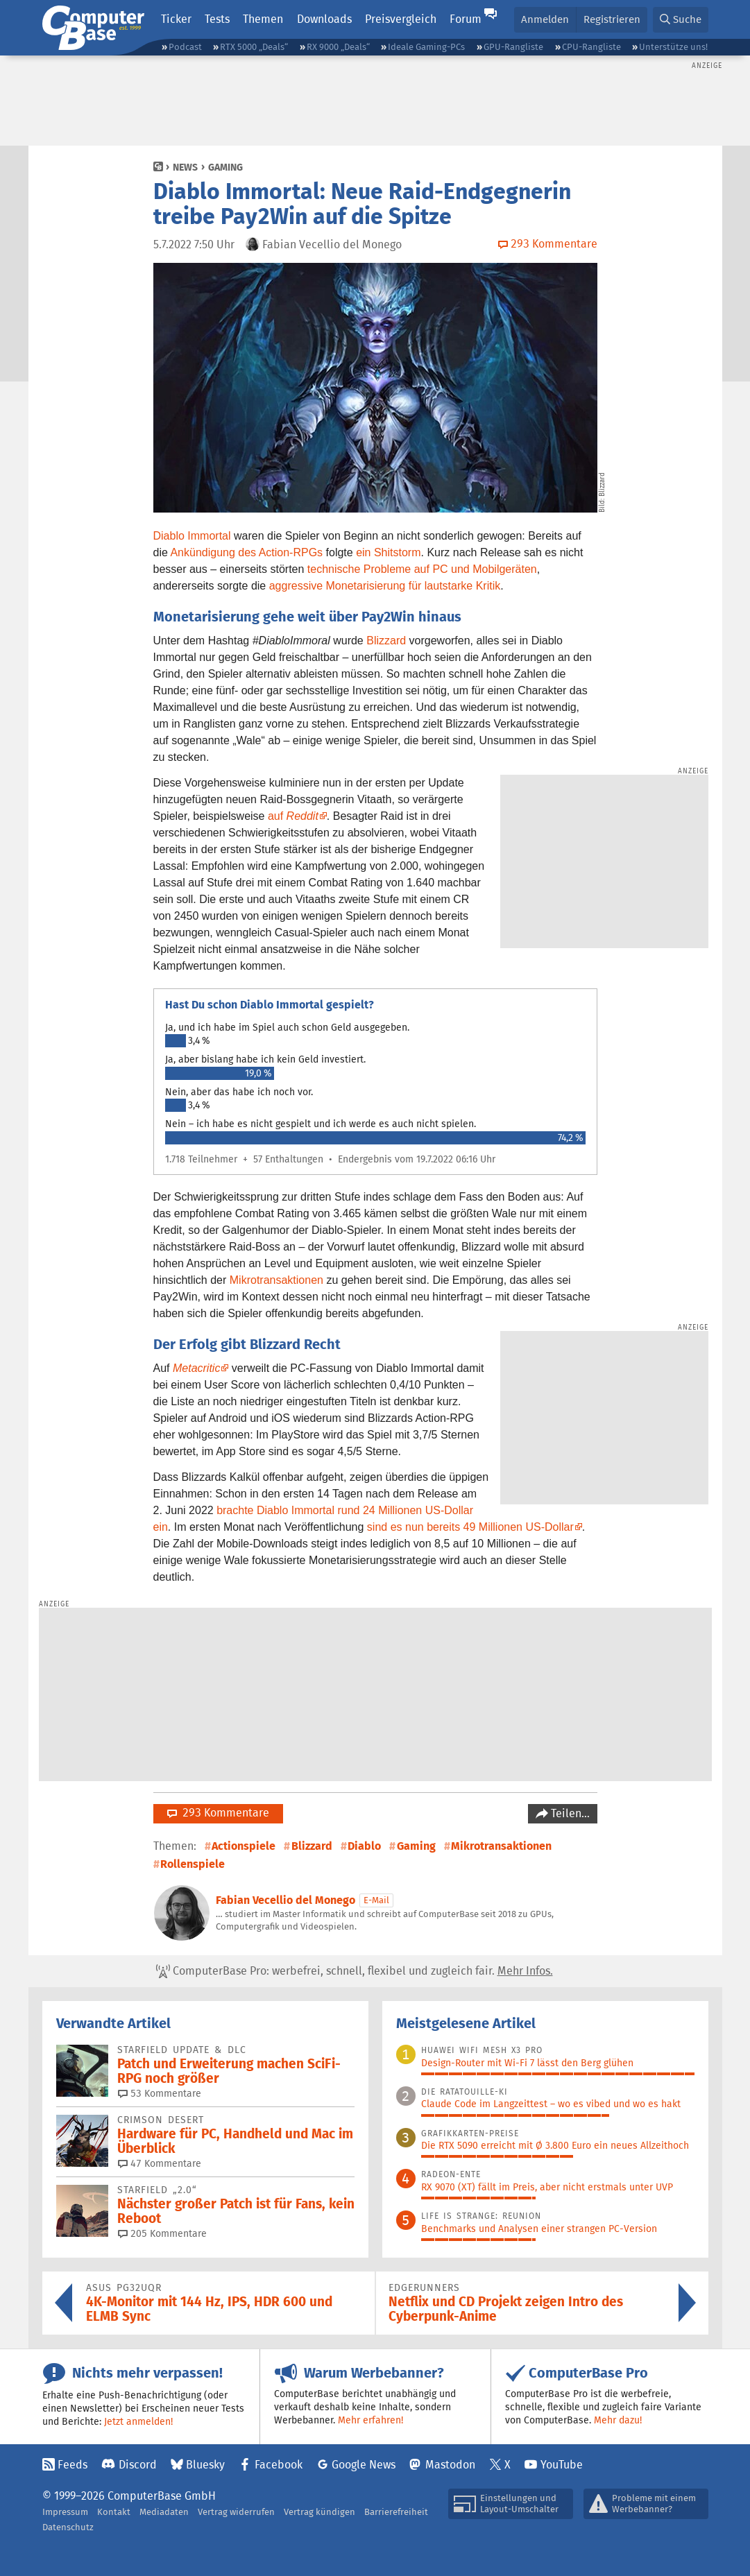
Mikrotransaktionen (276, 1280)
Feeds (72, 2465)
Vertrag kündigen (319, 2511)
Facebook (278, 2465)
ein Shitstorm (388, 552)
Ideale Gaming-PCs (426, 46)
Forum (465, 19)
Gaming (225, 167)
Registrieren (611, 19)
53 (159, 2093)
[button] (680, 20)
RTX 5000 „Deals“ (254, 46)
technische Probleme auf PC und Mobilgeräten (422, 569)
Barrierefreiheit (396, 2511)
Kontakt (113, 2511)
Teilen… (569, 1813)
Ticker (176, 19)
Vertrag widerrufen (236, 2511)
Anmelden (545, 19)
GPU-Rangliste (513, 46)
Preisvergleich (400, 19)
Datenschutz (68, 2527)
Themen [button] (263, 19)
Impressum (65, 2511)
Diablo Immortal (192, 536)
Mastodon (450, 2465)
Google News (363, 2465)
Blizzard (386, 640)
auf (293, 816)
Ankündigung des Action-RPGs (246, 552)
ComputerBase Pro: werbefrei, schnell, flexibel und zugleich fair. (354, 1971)
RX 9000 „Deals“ (338, 46)
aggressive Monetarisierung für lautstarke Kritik (384, 586)
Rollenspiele (192, 1864)
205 (162, 2233)
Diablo (364, 1846)
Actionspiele (243, 1846)
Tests (217, 19)
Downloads (324, 19)
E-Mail (376, 1900)
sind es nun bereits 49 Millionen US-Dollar (470, 1527)
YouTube (561, 2465)
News (185, 167)
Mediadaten (164, 2511)
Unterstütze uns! (673, 46)
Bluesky (205, 2465)
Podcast (185, 46)
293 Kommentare (218, 1813)
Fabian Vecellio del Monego (285, 1900)
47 (159, 2163)
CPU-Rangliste (591, 46)
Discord (138, 2465)
